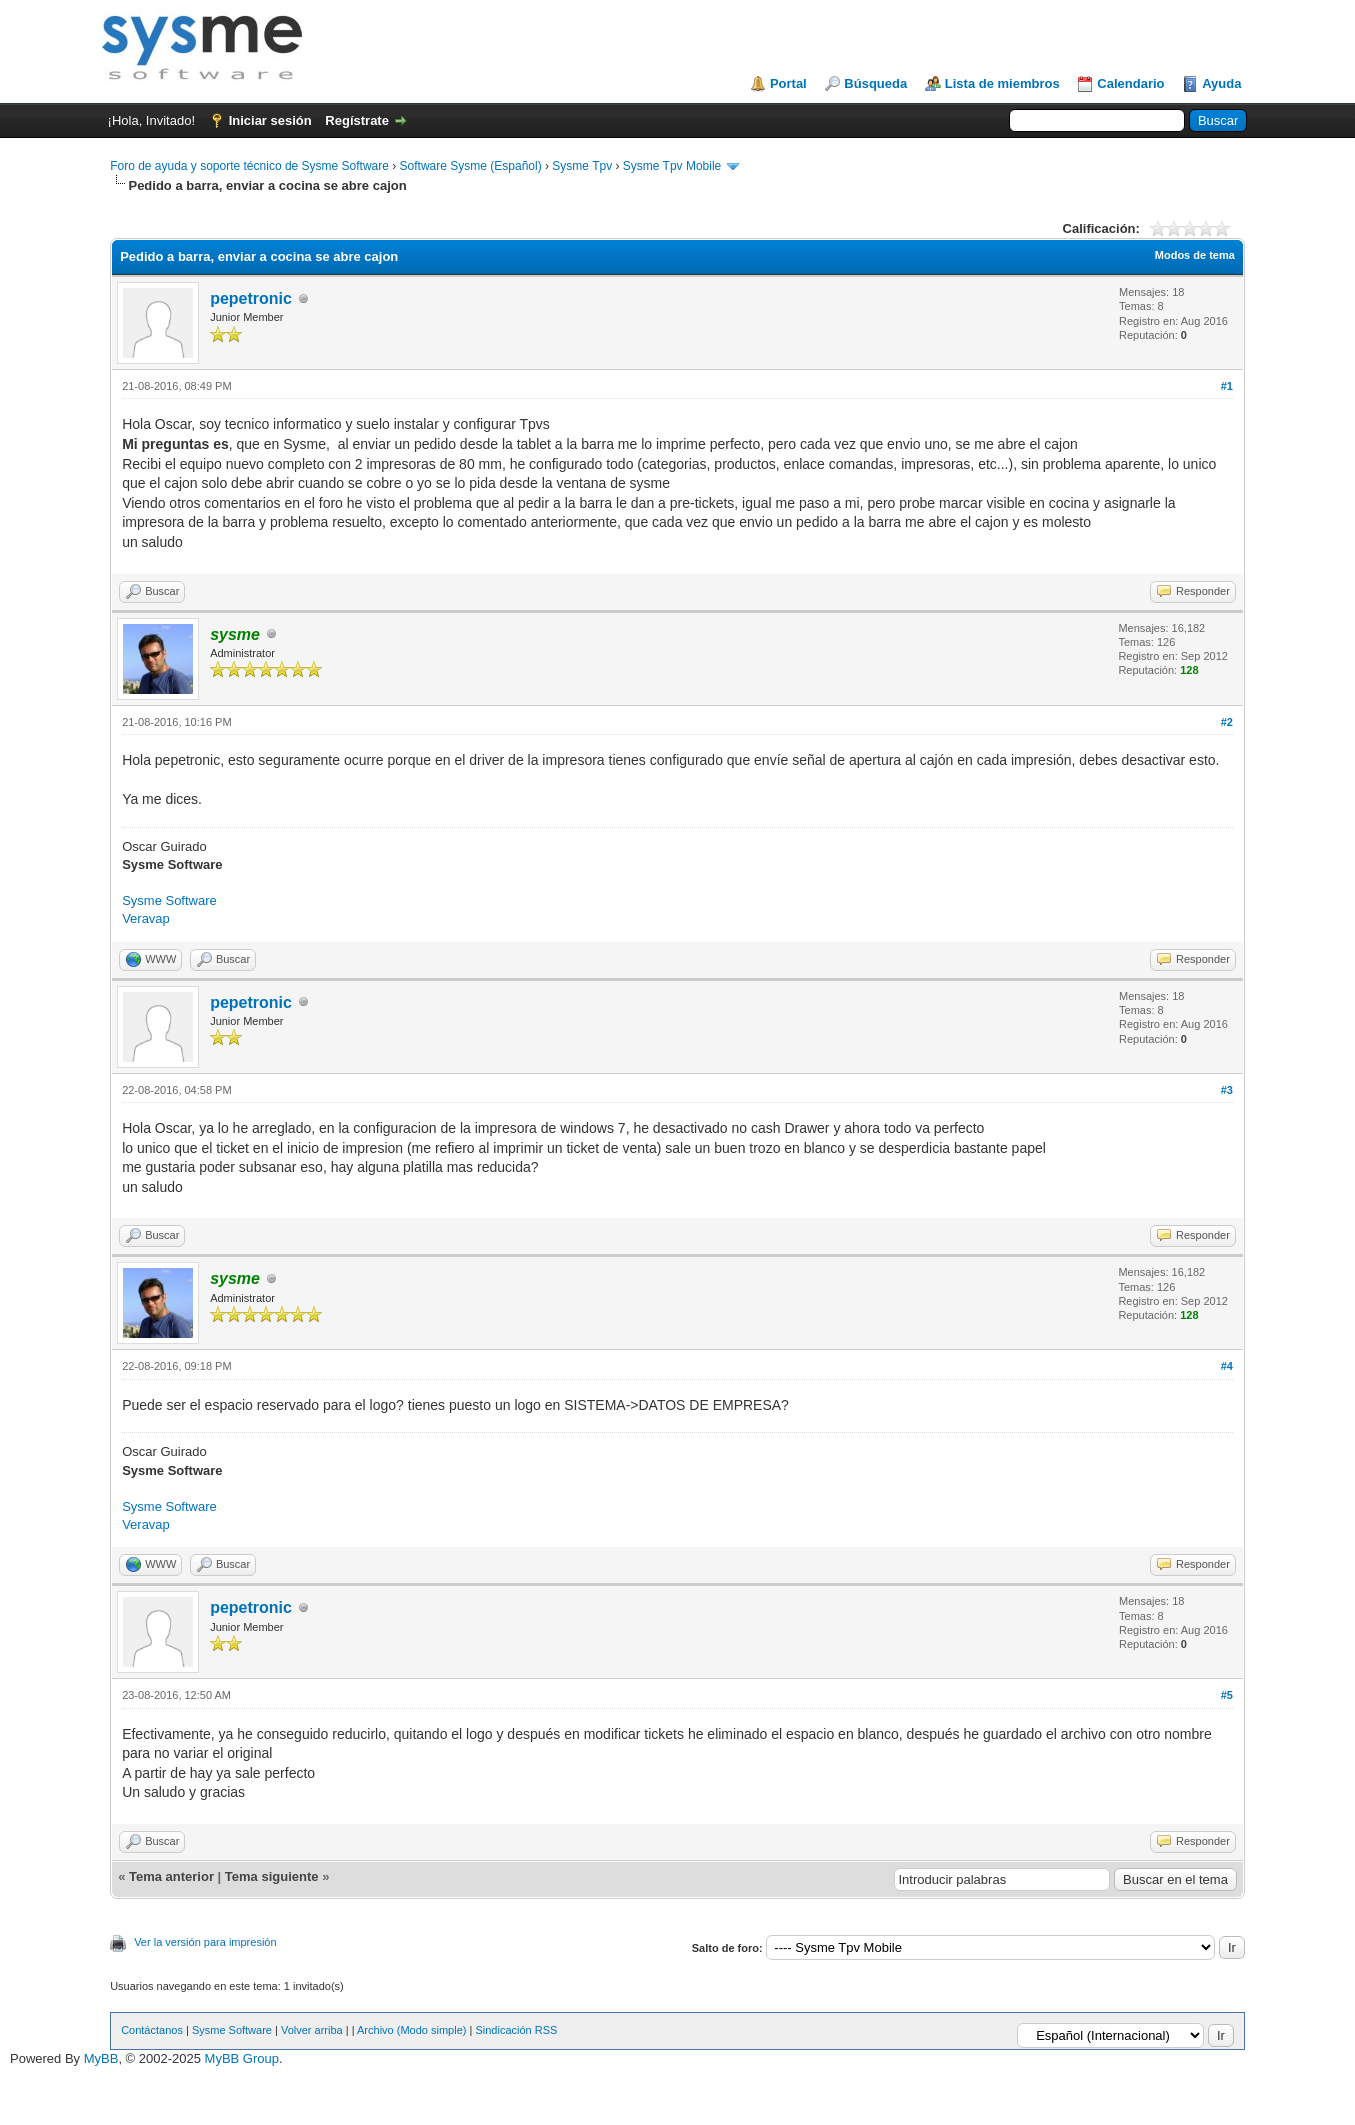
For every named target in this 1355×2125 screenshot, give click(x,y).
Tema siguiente (272, 1876)
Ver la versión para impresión (205, 1942)
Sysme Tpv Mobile (672, 166)
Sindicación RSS (516, 2030)
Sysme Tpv (582, 166)
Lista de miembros (1002, 83)
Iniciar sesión (270, 120)
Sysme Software (169, 900)
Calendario (1130, 83)
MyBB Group (242, 2058)
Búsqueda (875, 83)
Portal (788, 83)
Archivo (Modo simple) (411, 2030)
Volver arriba (312, 2030)
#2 (1227, 722)
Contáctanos (152, 2030)
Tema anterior (171, 1876)
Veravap (146, 918)
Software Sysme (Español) (471, 166)
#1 (1227, 386)
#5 (1227, 1695)
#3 (1227, 1090)
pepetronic (251, 298)
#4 (1227, 1366)
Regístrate (357, 120)
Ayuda (1221, 83)
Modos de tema (1195, 255)
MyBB (101, 2058)
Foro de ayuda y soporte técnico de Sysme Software (249, 166)
